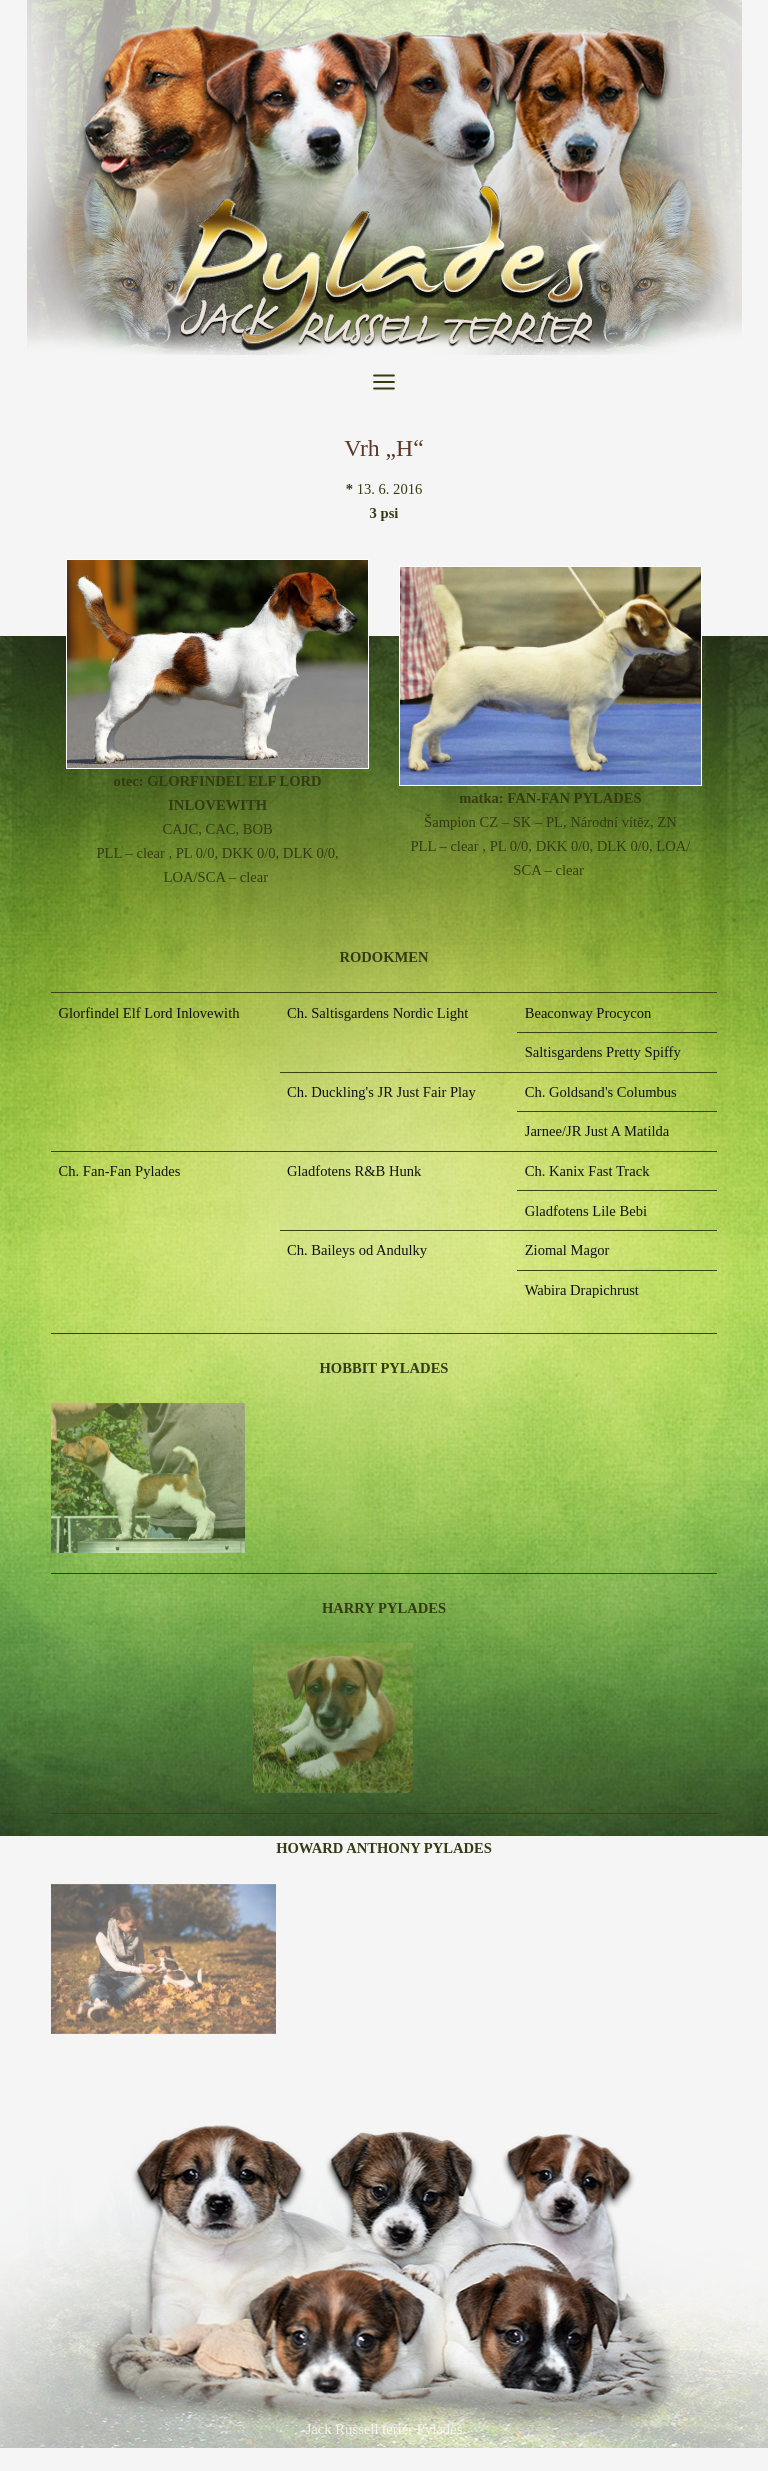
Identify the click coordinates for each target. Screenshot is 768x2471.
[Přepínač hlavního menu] (384, 382)
